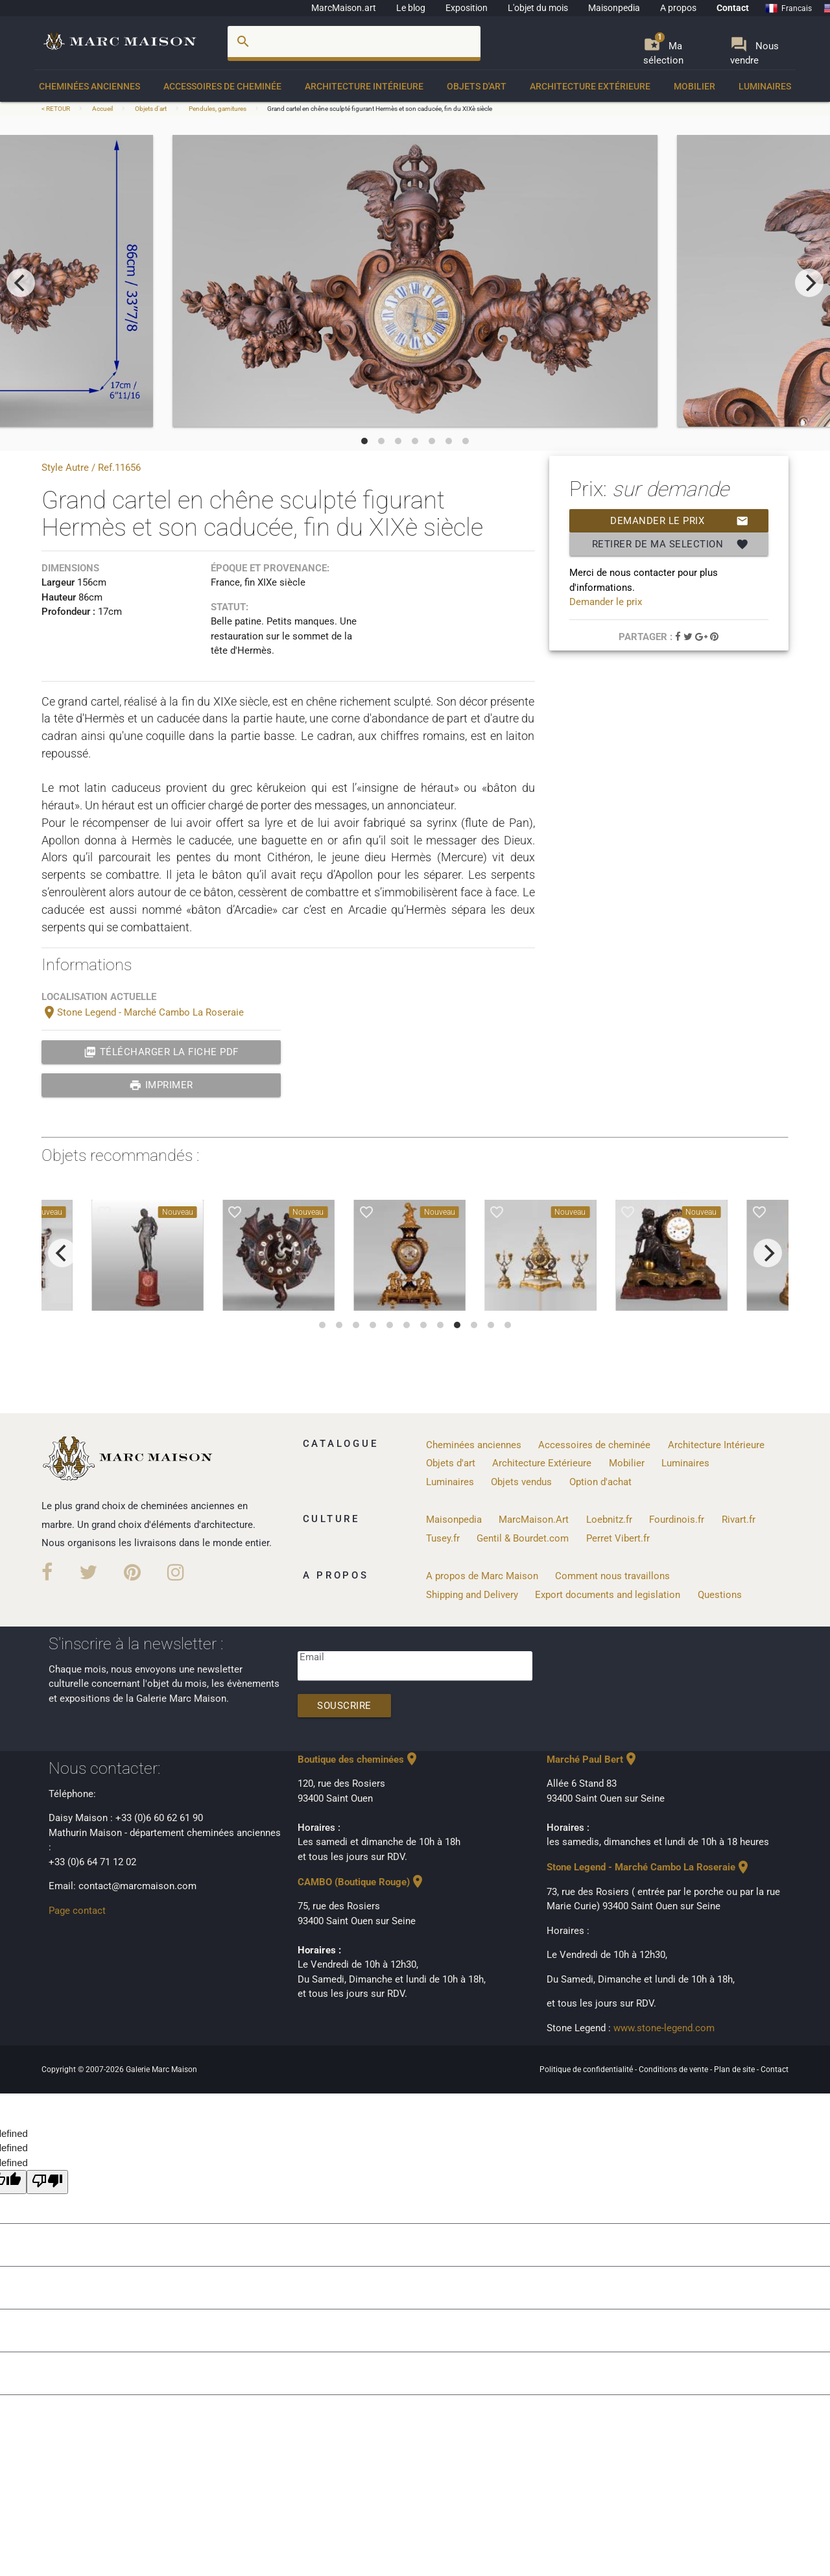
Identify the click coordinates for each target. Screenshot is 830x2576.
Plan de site (735, 2069)
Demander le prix (679, 520)
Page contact (77, 1910)
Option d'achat (600, 1482)
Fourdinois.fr (676, 1519)
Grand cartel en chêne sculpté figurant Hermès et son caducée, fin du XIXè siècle (379, 108)
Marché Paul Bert (593, 1759)
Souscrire (344, 1705)
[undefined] (47, 2182)
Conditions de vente (674, 2069)
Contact (733, 8)
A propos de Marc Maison (482, 1576)
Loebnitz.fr (609, 1519)
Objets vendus (521, 1482)
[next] (809, 282)
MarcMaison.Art (534, 1519)
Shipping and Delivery (472, 1595)
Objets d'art (476, 86)
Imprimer (161, 1085)
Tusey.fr (443, 1538)
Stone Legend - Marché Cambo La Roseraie (143, 1012)
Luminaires (765, 86)
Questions (720, 1595)
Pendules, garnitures (217, 108)
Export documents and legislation (607, 1595)
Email (312, 1657)
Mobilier (694, 86)
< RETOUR (56, 108)
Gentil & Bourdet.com (523, 1538)
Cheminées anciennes (89, 86)
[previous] (20, 282)
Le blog (410, 8)
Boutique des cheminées (359, 1759)
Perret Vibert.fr (618, 1538)
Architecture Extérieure (590, 86)
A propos (678, 8)
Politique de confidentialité (587, 2069)
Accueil (102, 108)
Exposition (466, 8)
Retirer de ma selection (670, 544)
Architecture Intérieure (364, 86)
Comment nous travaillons (612, 1576)
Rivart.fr (738, 1519)
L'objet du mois (538, 8)
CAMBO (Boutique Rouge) (361, 1882)
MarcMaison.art (343, 8)
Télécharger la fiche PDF (161, 1052)
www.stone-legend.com (664, 2028)
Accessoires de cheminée (222, 86)
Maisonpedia (614, 8)
